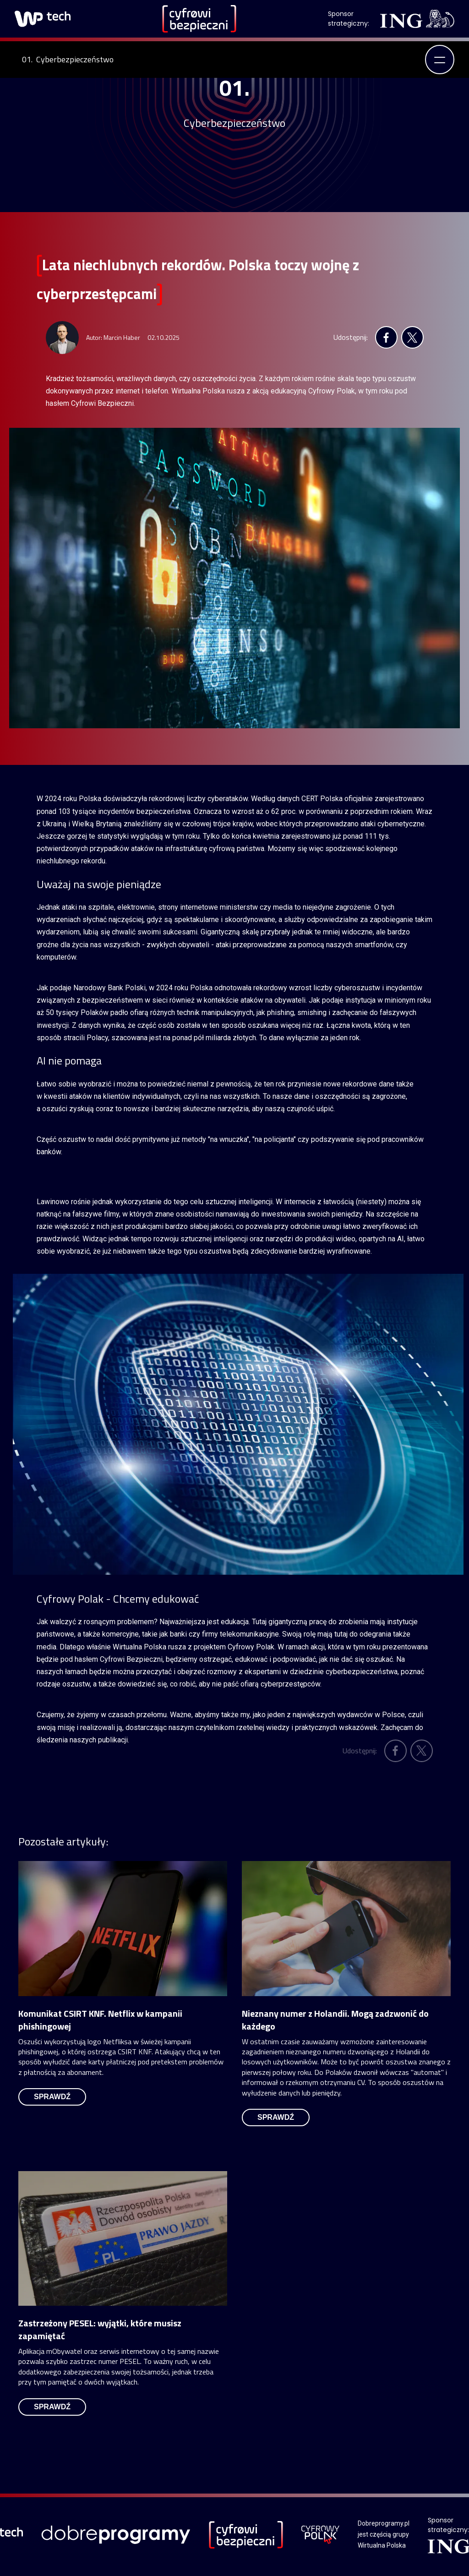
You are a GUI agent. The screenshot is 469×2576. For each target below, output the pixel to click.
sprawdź (52, 2097)
